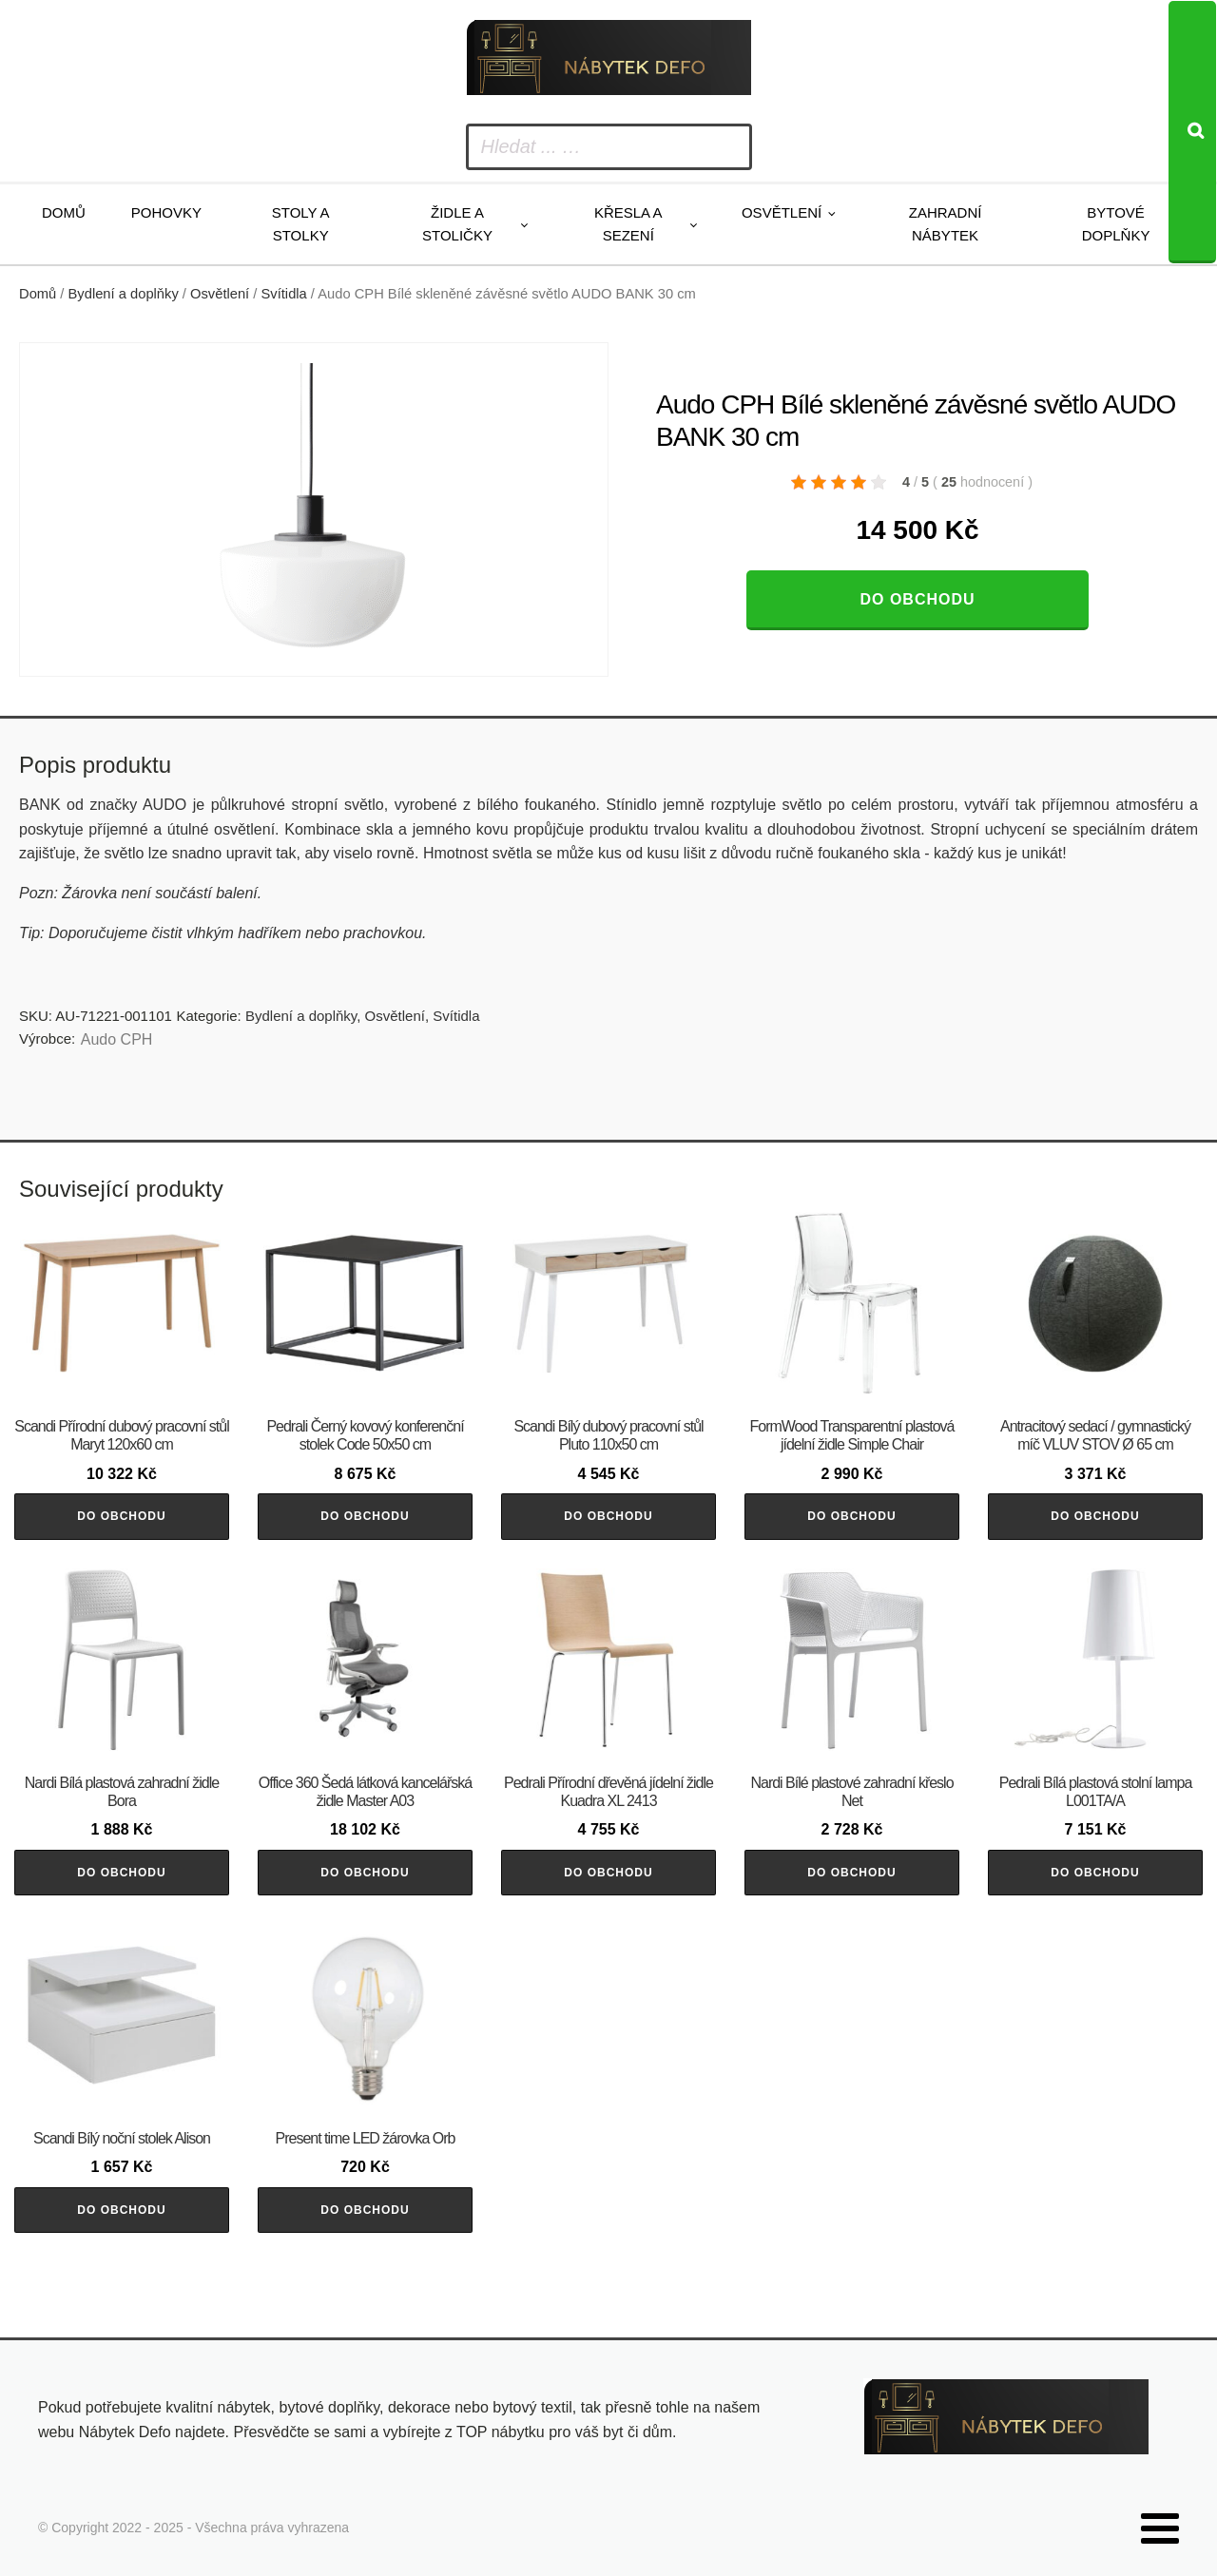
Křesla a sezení (628, 223)
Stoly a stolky (301, 223)
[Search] (1192, 132)
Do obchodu (917, 599)
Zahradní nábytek (945, 223)
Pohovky (166, 212)
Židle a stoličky (457, 223)
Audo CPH (117, 1039)
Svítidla (284, 293)
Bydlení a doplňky (123, 293)
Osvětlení (781, 212)
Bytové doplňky (1116, 223)
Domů (64, 212)
